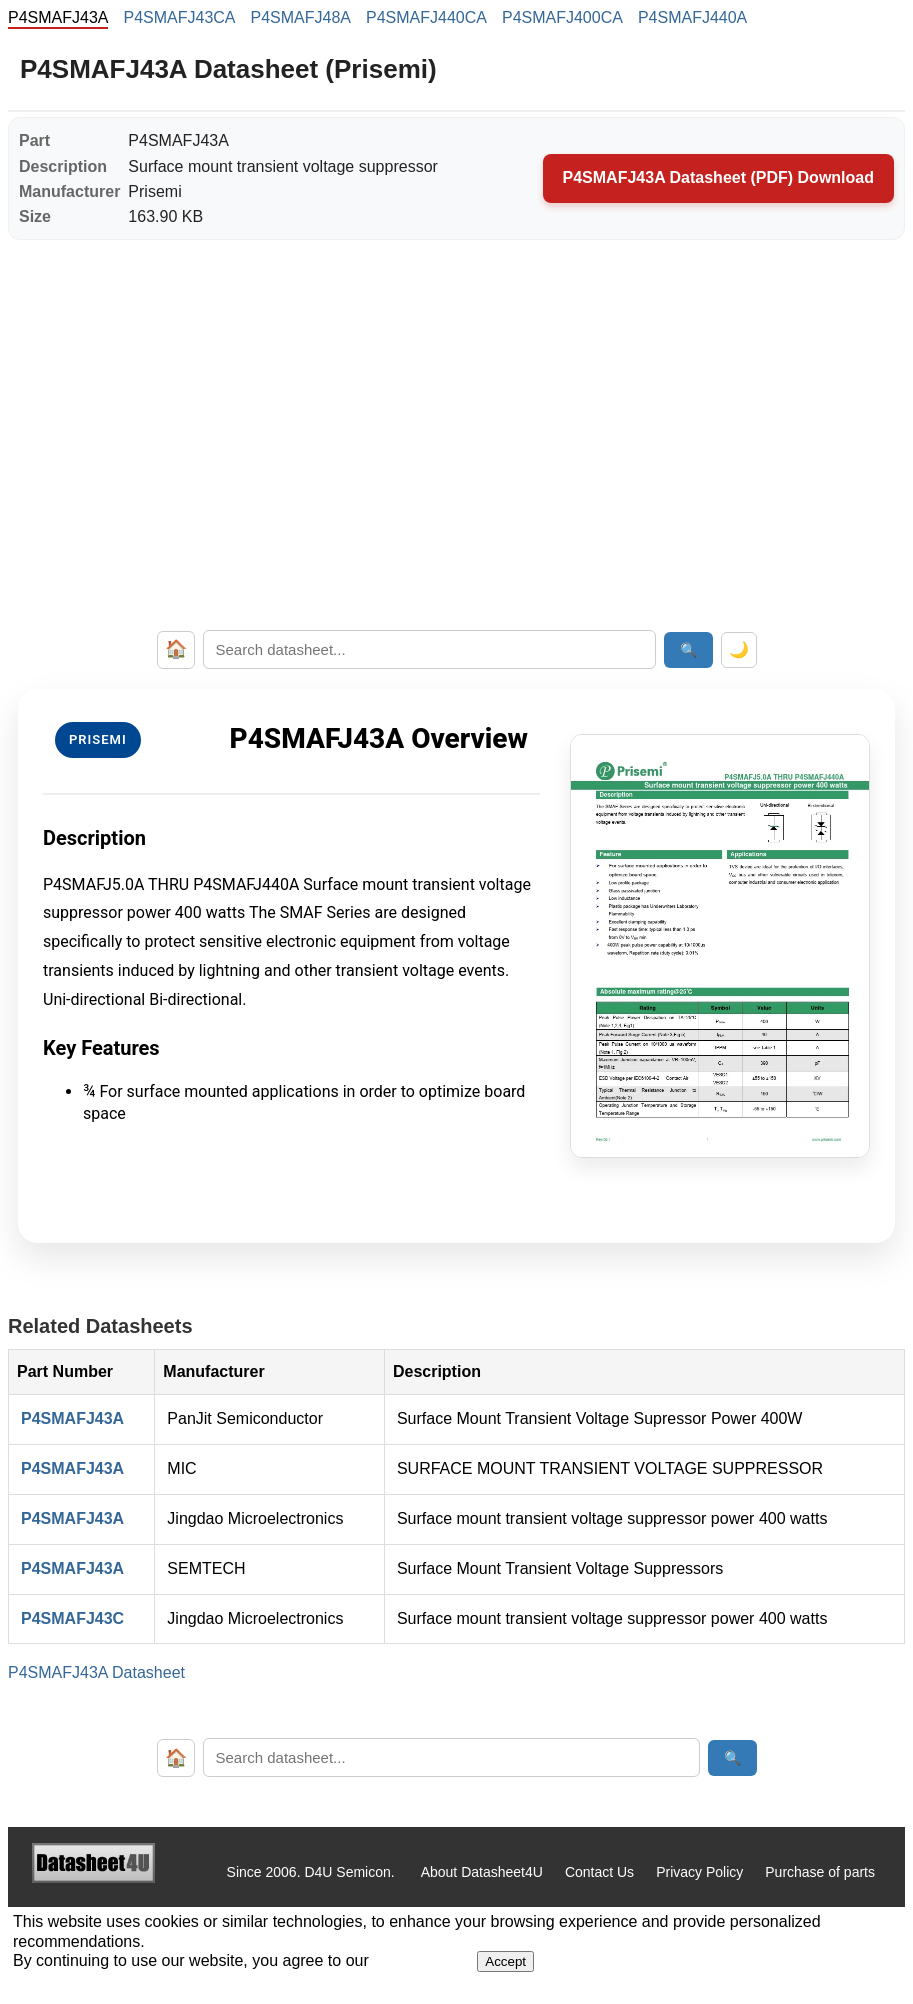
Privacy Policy (699, 1872)
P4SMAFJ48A (301, 17)
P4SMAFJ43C (72, 1618)
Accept (505, 1961)
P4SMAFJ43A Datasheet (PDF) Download (718, 177)
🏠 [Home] (176, 649)
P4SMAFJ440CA (426, 17)
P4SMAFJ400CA (562, 17)
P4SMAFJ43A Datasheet (96, 1672)
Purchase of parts (820, 1872)
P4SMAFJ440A (692, 17)
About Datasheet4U (482, 1872)
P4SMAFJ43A (72, 1418)
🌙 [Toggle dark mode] (739, 649)
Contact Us (599, 1872)
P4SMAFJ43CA (179, 17)
